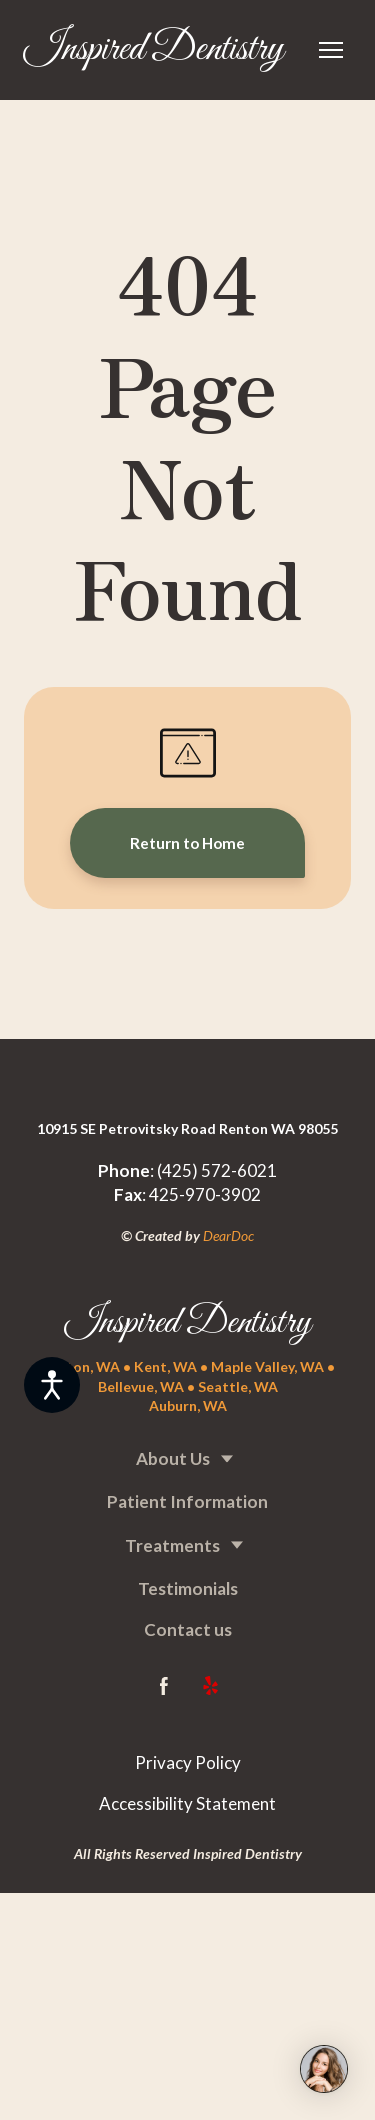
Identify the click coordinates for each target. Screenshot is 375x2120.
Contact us (188, 1629)
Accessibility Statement (187, 1803)
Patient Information (187, 1501)
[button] (187, 843)
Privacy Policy (188, 1762)
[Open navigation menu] (331, 50)
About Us (173, 1458)
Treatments (172, 1545)
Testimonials (188, 1588)
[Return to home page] (154, 50)
